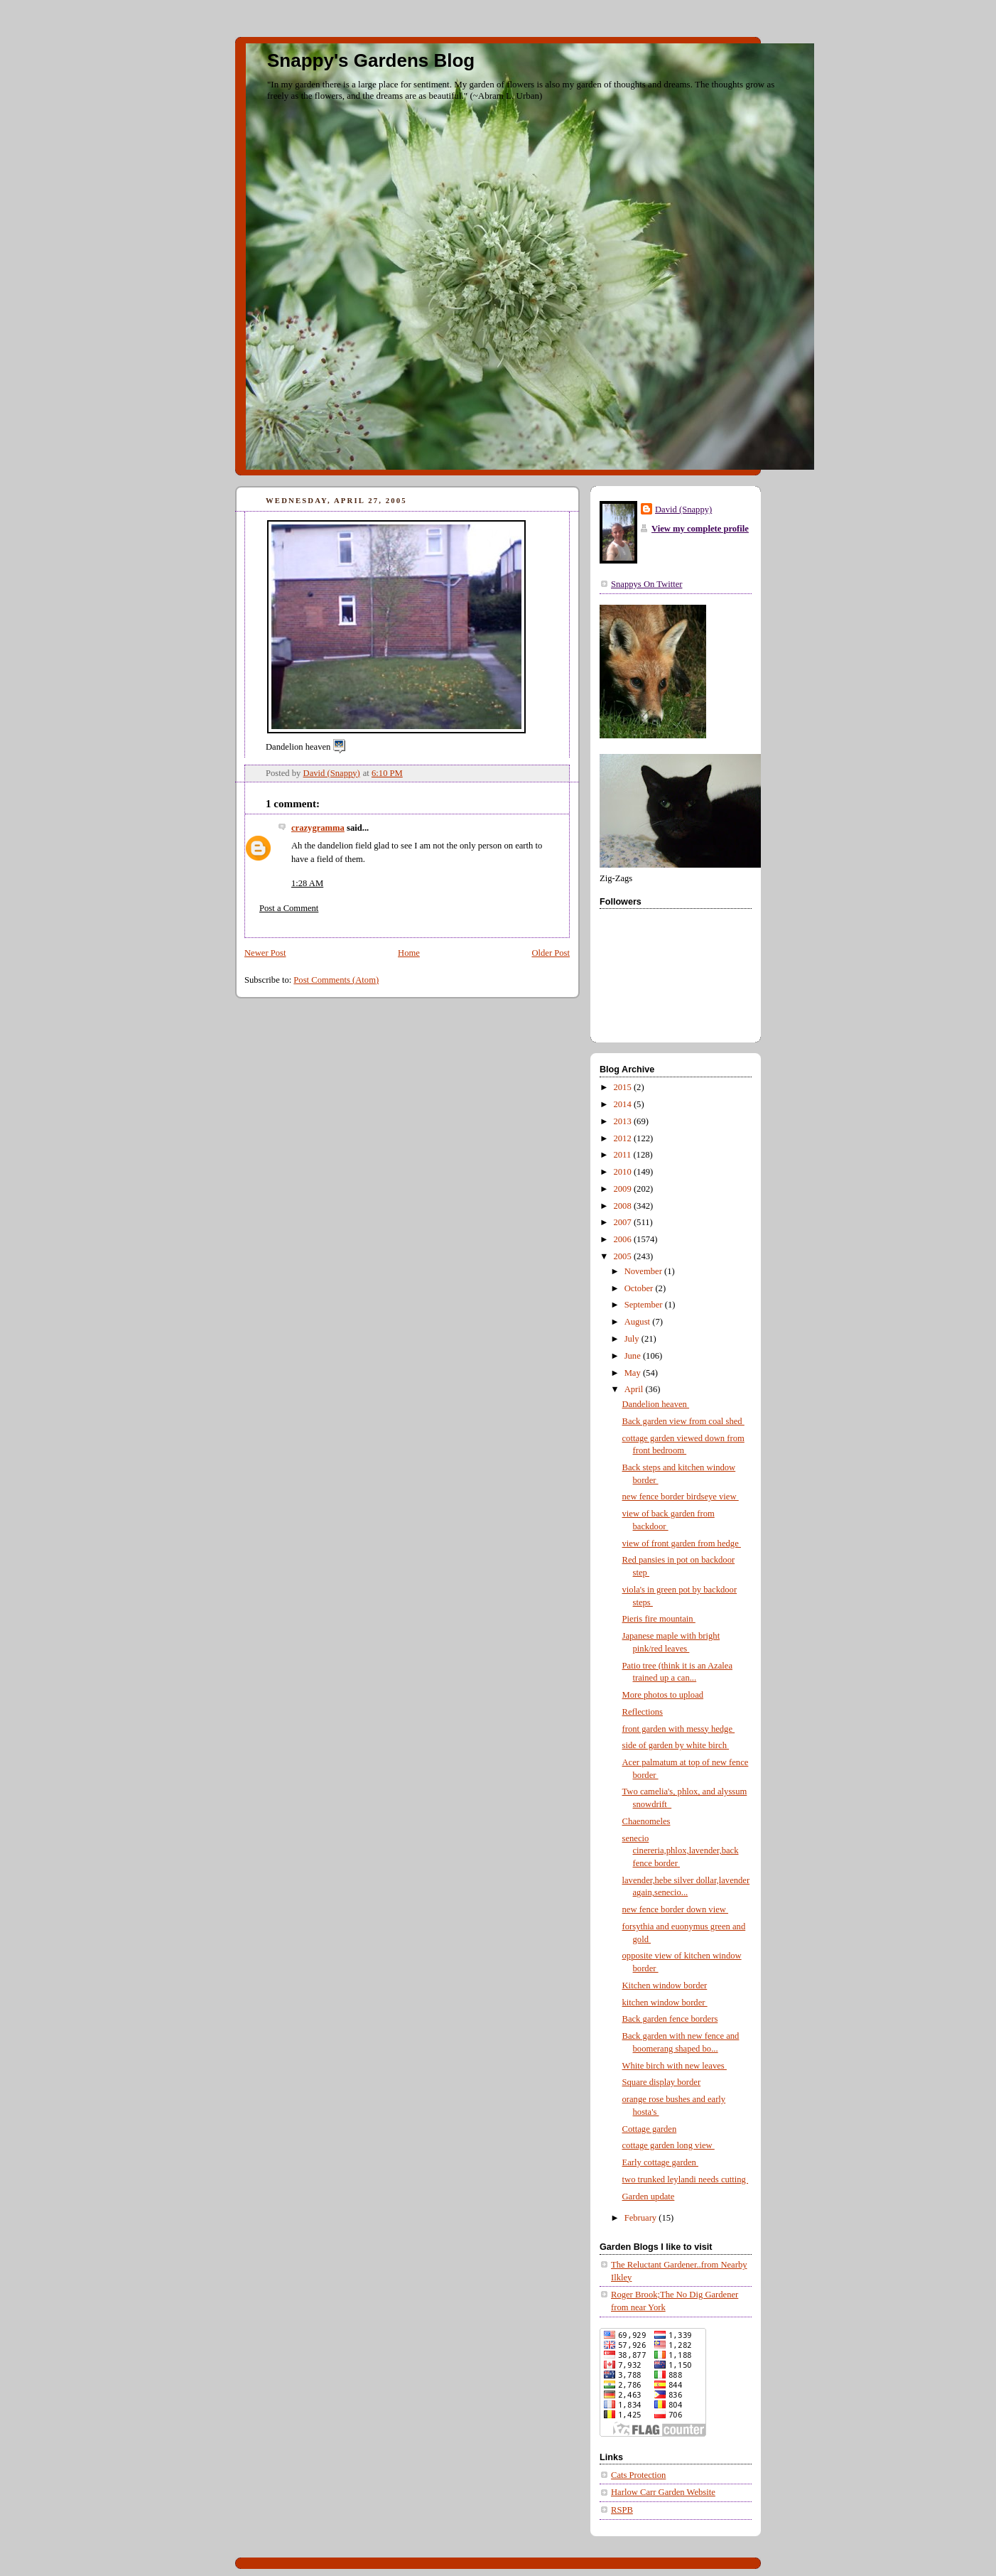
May (633, 1373)
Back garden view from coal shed (683, 1421)
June (633, 1356)
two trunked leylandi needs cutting (685, 2179)
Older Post (550, 953)
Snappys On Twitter (646, 584)
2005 (624, 1256)
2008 (624, 1206)
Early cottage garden (660, 2162)
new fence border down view (675, 1909)
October (640, 1288)
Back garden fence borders (670, 2019)
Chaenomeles (646, 1821)
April (635, 1389)
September (644, 1305)
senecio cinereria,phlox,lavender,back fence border (680, 1850)
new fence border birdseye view (680, 1497)
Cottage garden (649, 2129)
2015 (624, 1087)
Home (409, 953)
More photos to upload (663, 1695)
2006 (624, 1239)
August (638, 1322)
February (641, 2218)
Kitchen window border (665, 1985)
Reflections (642, 1712)
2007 (624, 1222)
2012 (624, 1138)
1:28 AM (307, 883)
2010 (624, 1172)
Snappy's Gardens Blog (371, 60)
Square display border (661, 2082)
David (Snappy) (683, 509)
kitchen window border (665, 2003)
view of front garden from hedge (681, 1543)
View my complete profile (700, 529)
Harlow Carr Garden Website (663, 2492)
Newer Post (265, 953)
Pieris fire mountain (658, 1619)
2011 (624, 1155)
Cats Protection (638, 2475)
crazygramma (318, 828)
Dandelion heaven (656, 1404)
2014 (624, 1104)
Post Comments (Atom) (336, 980)
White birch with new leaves (674, 2066)
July (633, 1339)
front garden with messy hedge (678, 1729)
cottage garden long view (668, 2145)
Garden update (648, 2197)
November (644, 1271)
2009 (624, 1189)
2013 (624, 1121)
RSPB (622, 2510)
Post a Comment (288, 908)
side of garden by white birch (676, 1745)
